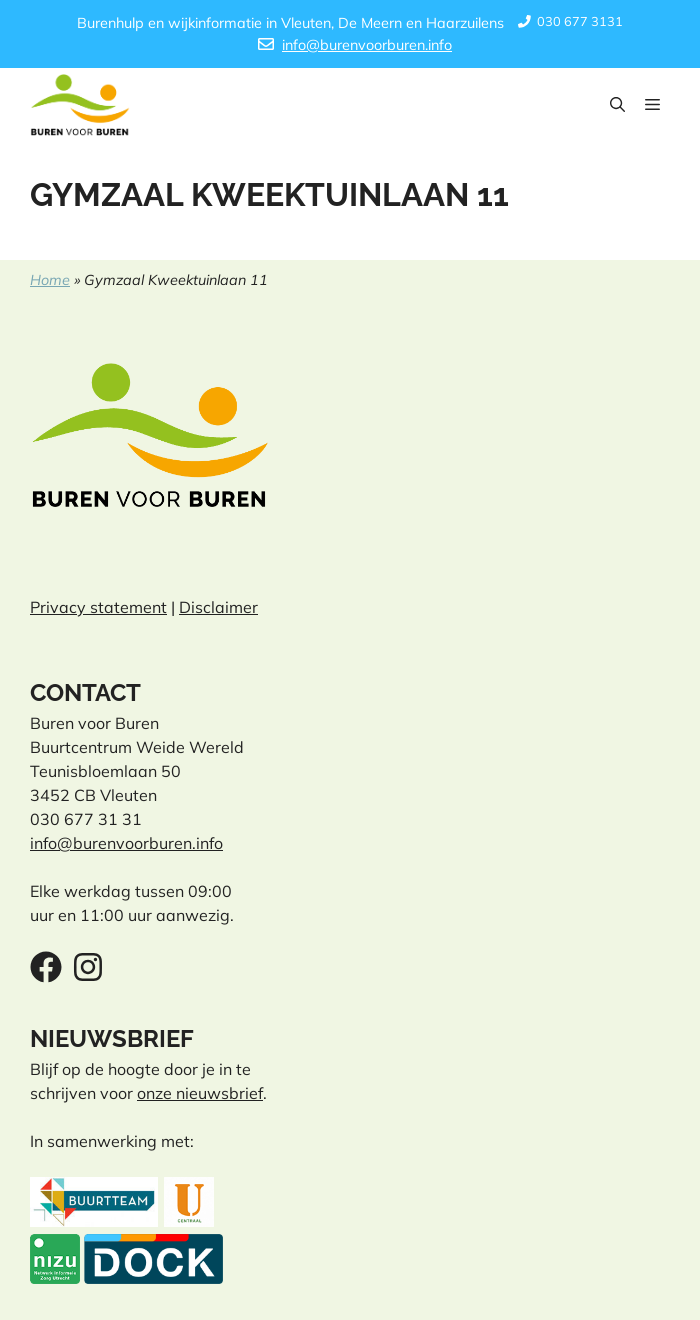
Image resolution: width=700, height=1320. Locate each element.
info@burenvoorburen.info (367, 45)
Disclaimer (218, 607)
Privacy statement (98, 607)
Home (50, 280)
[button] (617, 105)
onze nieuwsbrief (200, 1093)
